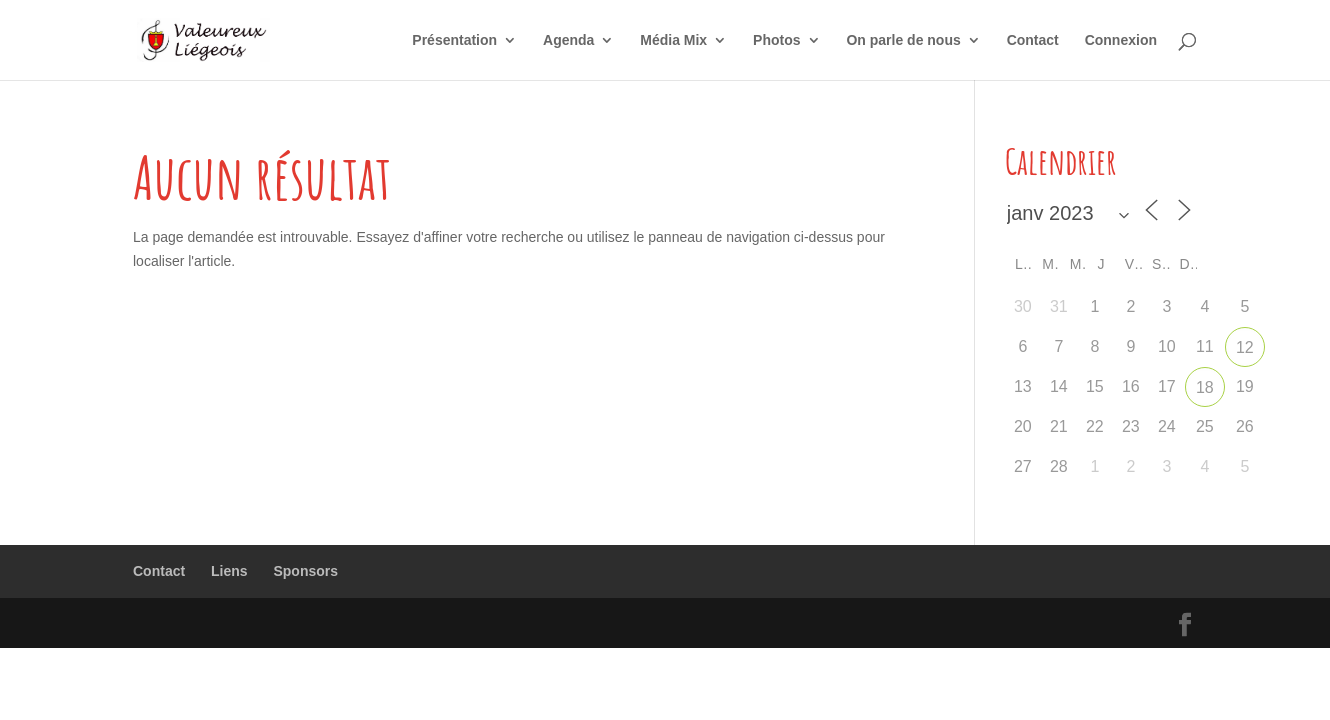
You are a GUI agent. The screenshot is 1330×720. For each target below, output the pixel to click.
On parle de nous (903, 40)
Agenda (568, 40)
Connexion (1121, 40)
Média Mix (673, 40)
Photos (776, 40)
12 (1245, 347)
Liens (229, 571)
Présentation (454, 40)
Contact (1033, 40)
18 (1205, 387)
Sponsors (305, 571)
